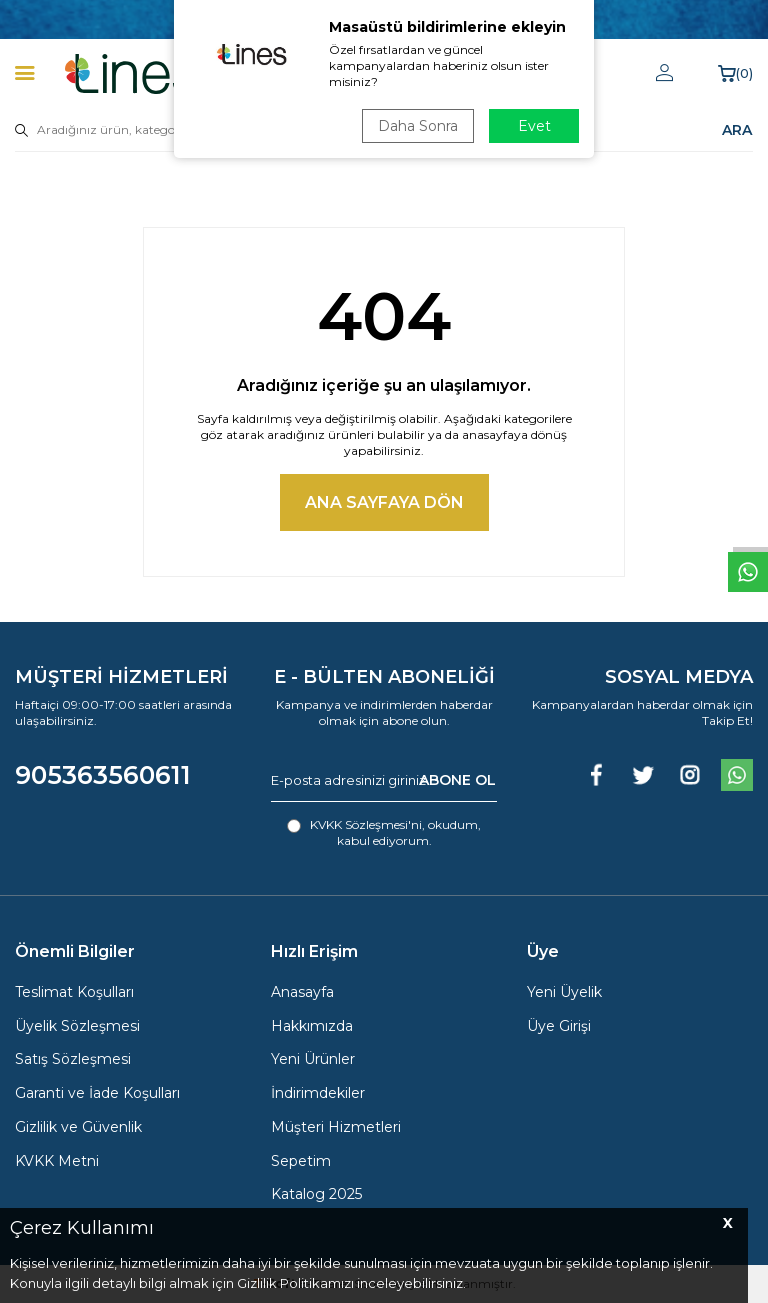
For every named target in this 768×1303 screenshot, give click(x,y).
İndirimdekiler (318, 1093)
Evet (534, 126)
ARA (737, 130)
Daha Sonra (418, 126)
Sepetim (301, 1161)
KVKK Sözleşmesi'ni (366, 824)
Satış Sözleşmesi (73, 1059)
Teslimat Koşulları (74, 992)
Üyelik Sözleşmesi (77, 1026)
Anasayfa (302, 992)
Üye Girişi (559, 1026)
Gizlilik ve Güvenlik (78, 1127)
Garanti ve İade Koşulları (97, 1093)
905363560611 (103, 775)
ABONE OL (457, 780)
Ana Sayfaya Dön (384, 502)
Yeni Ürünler (313, 1059)
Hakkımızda (312, 1026)
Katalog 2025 (316, 1194)
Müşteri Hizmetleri (336, 1127)
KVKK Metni (57, 1161)
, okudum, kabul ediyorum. (384, 832)
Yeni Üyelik (564, 992)
